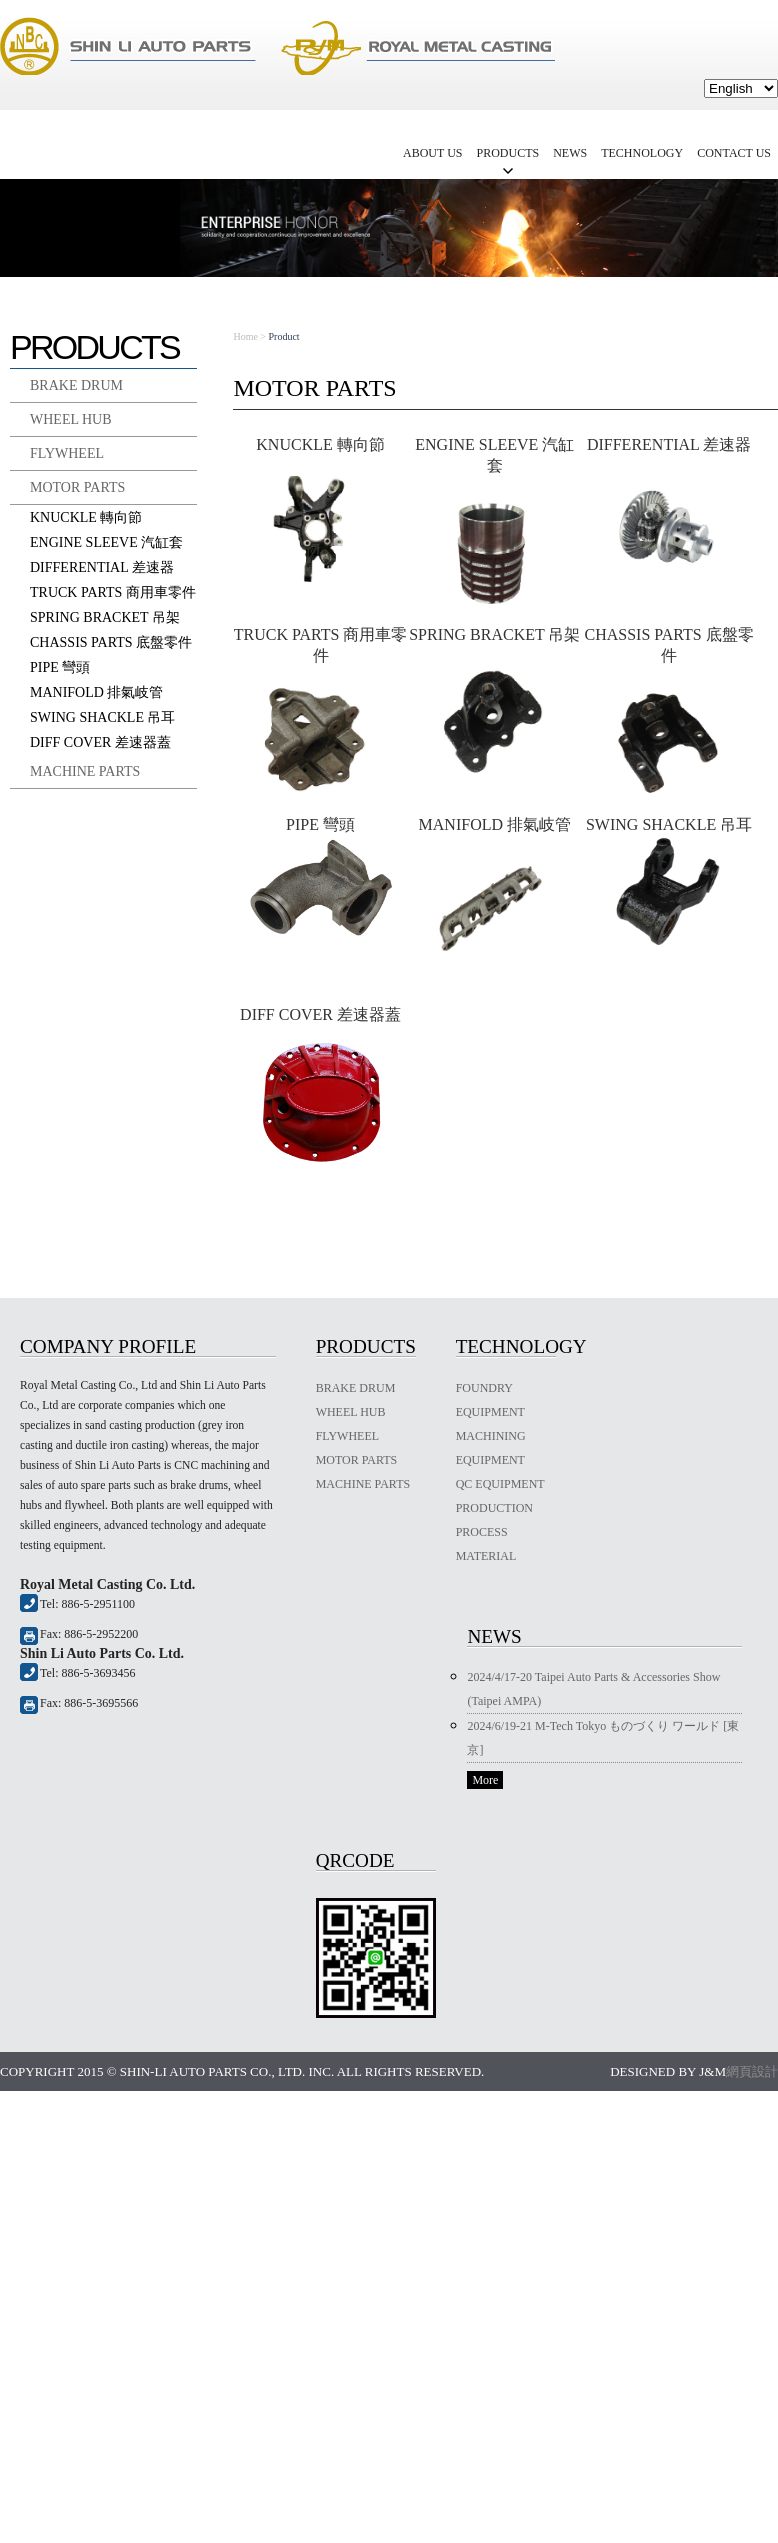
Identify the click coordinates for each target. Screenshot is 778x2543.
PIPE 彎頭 (60, 667)
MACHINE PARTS (85, 771)
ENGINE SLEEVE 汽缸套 (106, 542)
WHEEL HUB (71, 419)
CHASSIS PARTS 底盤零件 (111, 642)
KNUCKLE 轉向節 (86, 517)
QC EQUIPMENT (500, 1484)
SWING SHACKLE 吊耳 (102, 717)
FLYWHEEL (67, 453)
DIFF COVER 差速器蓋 (100, 742)
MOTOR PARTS (77, 487)
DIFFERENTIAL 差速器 (102, 567)
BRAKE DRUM (76, 385)
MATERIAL (486, 1556)
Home (245, 336)
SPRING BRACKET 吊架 (105, 617)
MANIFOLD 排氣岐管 (96, 692)
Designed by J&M (668, 2071)
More (485, 1780)
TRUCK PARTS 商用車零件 (113, 592)
